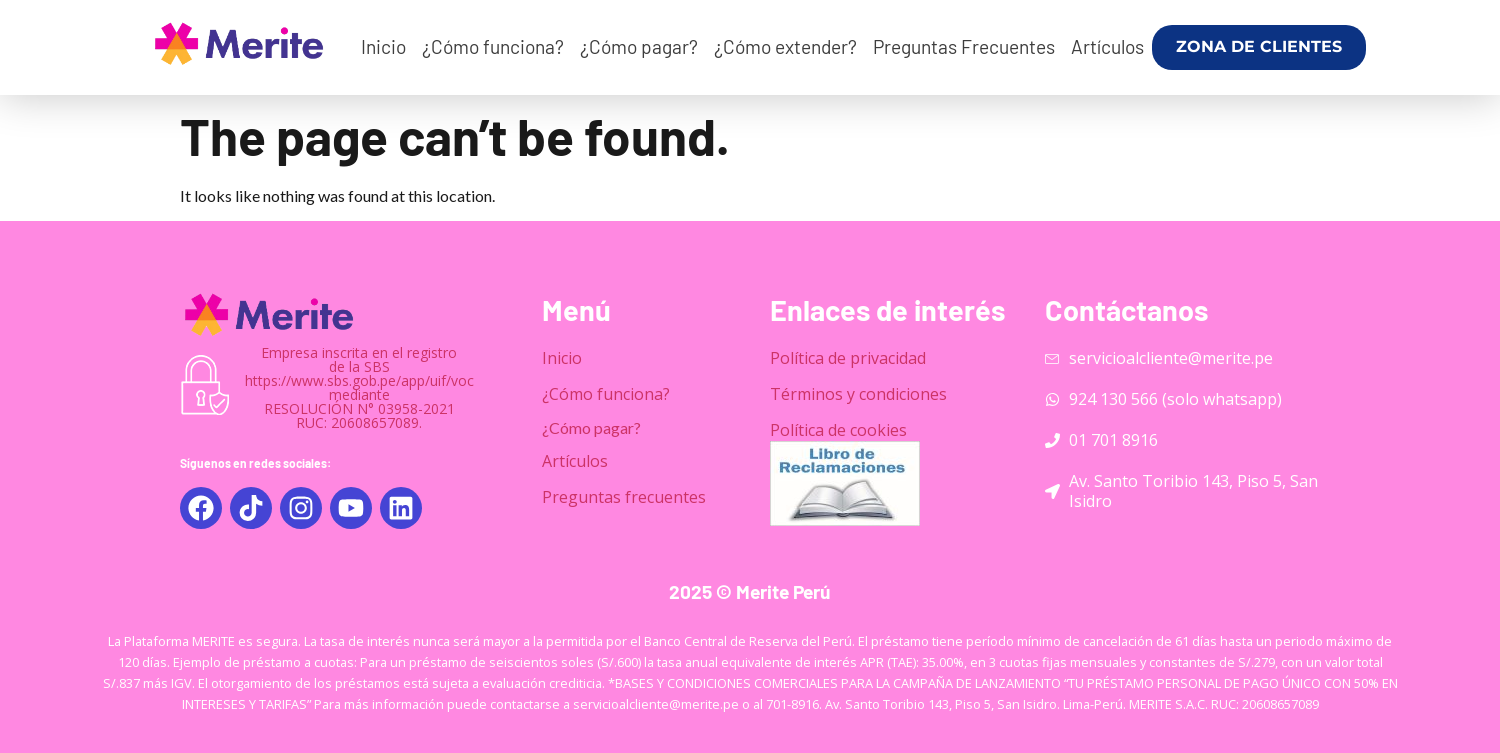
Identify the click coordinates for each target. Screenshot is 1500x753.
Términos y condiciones (858, 394)
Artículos (1107, 46)
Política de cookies (838, 430)
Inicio (383, 46)
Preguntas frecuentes (624, 497)
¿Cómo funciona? (493, 46)
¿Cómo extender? (785, 46)
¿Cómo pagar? (639, 46)
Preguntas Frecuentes (964, 46)
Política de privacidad (848, 358)
